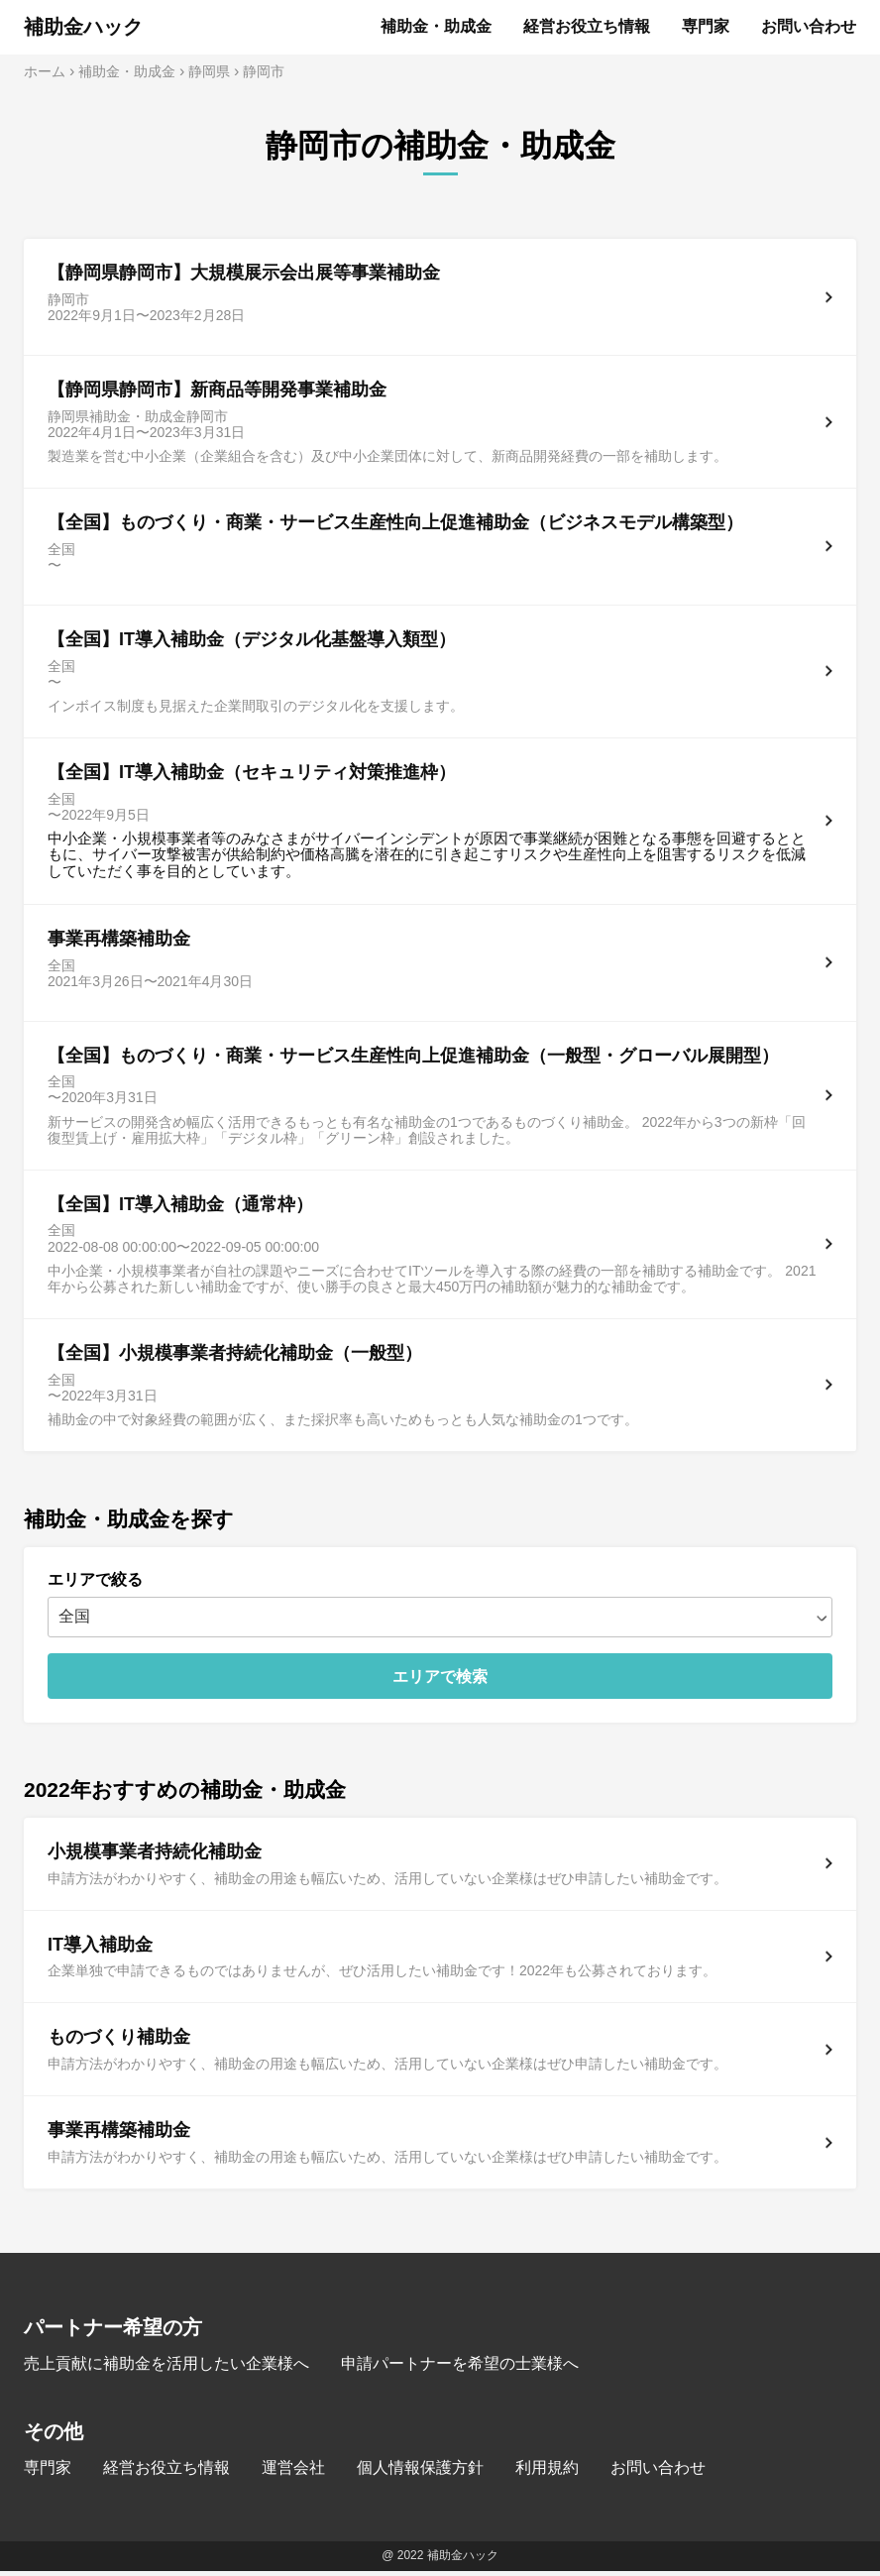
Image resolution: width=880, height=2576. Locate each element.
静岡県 (209, 71)
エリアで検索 (440, 1681)
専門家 (705, 26)
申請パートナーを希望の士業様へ (460, 2368)
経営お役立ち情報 (586, 26)
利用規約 (547, 2472)
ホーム (44, 71)
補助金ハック (83, 27)
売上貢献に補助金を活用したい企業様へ (166, 2368)
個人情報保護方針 (420, 2472)
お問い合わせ (808, 26)
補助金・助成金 (436, 26)
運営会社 (293, 2472)
